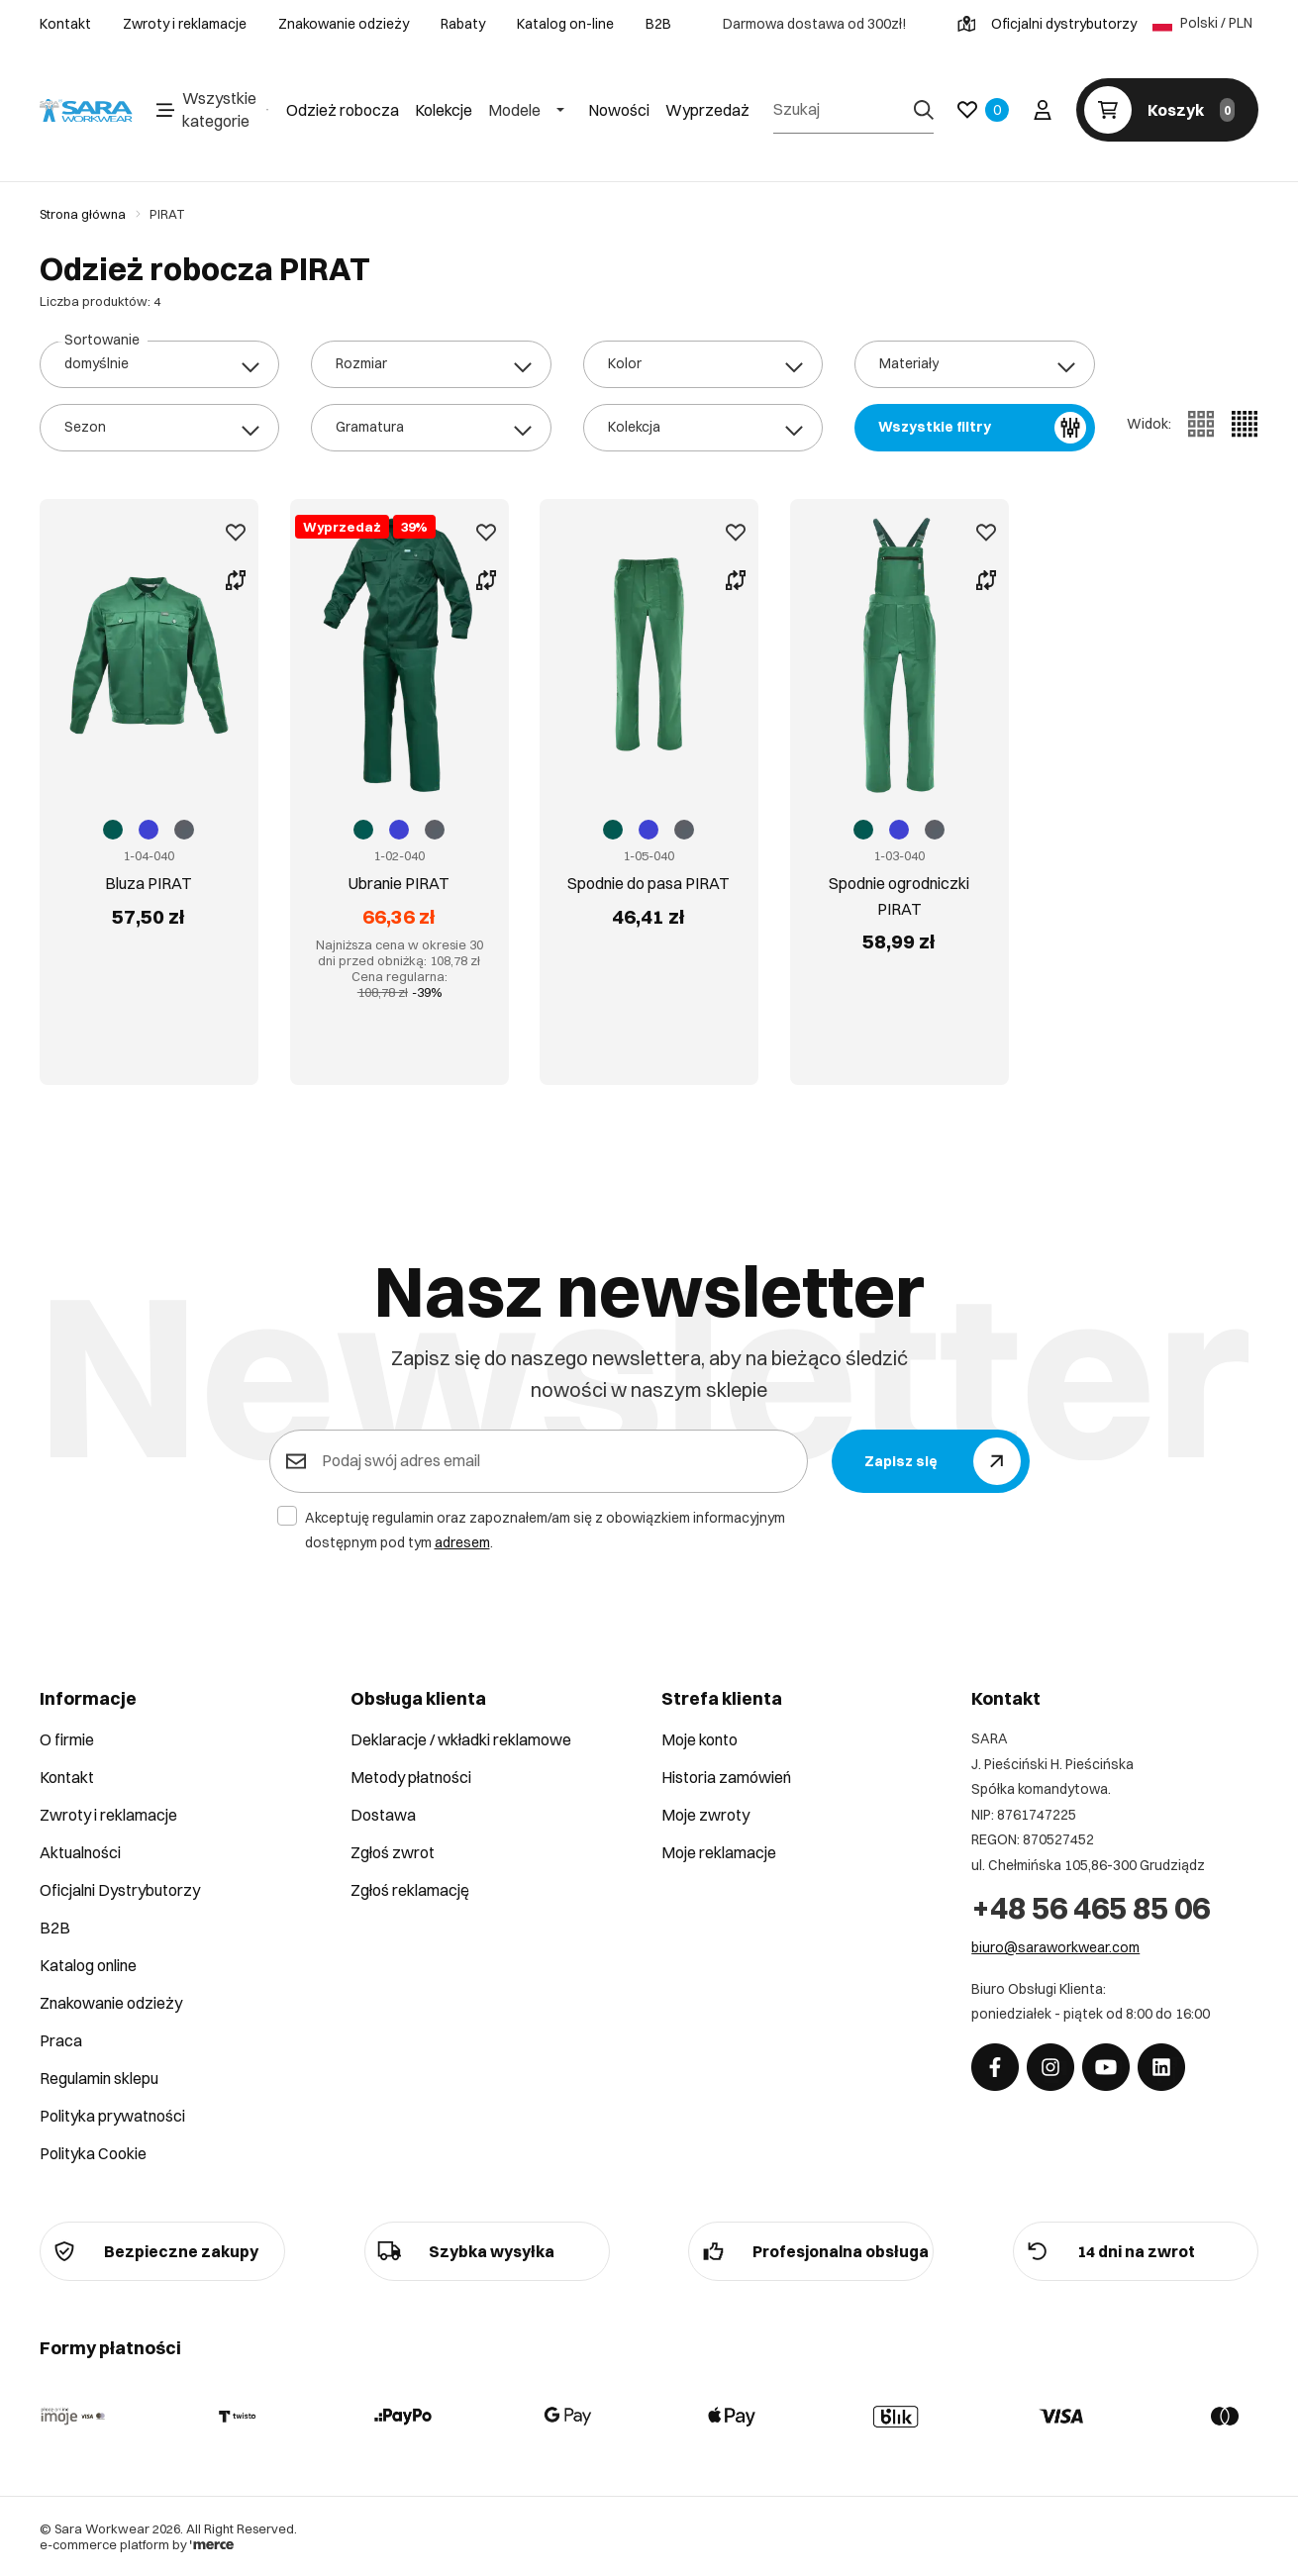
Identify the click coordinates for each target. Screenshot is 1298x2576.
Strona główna (83, 214)
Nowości (618, 110)
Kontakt (65, 24)
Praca (61, 2040)
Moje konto (699, 1739)
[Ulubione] (983, 110)
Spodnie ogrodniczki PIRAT (899, 857)
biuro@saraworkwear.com (1055, 1947)
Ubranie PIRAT (399, 844)
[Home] (86, 111)
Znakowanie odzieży (343, 24)
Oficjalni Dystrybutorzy (120, 1890)
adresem (462, 1542)
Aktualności (80, 1852)
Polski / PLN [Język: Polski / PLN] (1202, 24)
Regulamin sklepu (99, 2078)
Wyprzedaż (707, 110)
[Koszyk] (1167, 110)
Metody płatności (410, 1777)
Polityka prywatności (112, 2116)
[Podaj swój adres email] (552, 1461)
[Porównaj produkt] (225, 580)
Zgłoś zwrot (392, 1852)
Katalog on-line (565, 24)
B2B (658, 24)
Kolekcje (443, 110)
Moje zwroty (705, 1815)
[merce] (212, 2544)
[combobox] (159, 364)
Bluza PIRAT (148, 844)
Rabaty (463, 24)
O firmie (67, 1739)
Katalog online (88, 1965)
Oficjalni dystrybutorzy (1047, 24)
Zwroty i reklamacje (185, 24)
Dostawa (383, 1815)
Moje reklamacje (718, 1852)
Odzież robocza (342, 110)
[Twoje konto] (1042, 110)
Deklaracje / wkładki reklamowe (460, 1739)
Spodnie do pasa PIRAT (648, 857)
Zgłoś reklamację (409, 1890)
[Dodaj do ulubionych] (225, 533)
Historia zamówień (726, 1777)
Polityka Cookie (93, 2153)
